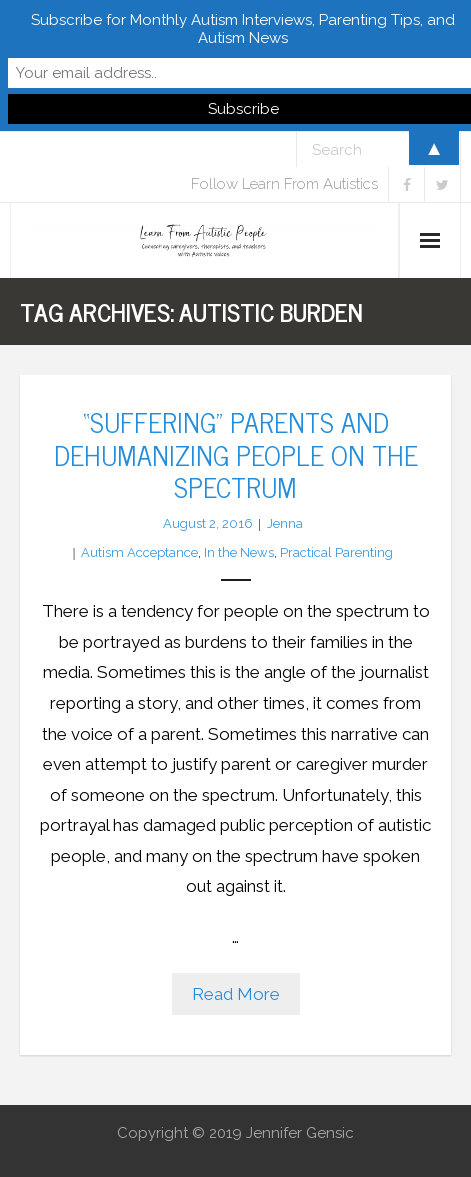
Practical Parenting (336, 552)
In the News (239, 552)
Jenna (285, 523)
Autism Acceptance (139, 552)
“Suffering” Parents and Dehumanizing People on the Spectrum (236, 453)
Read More (236, 994)
